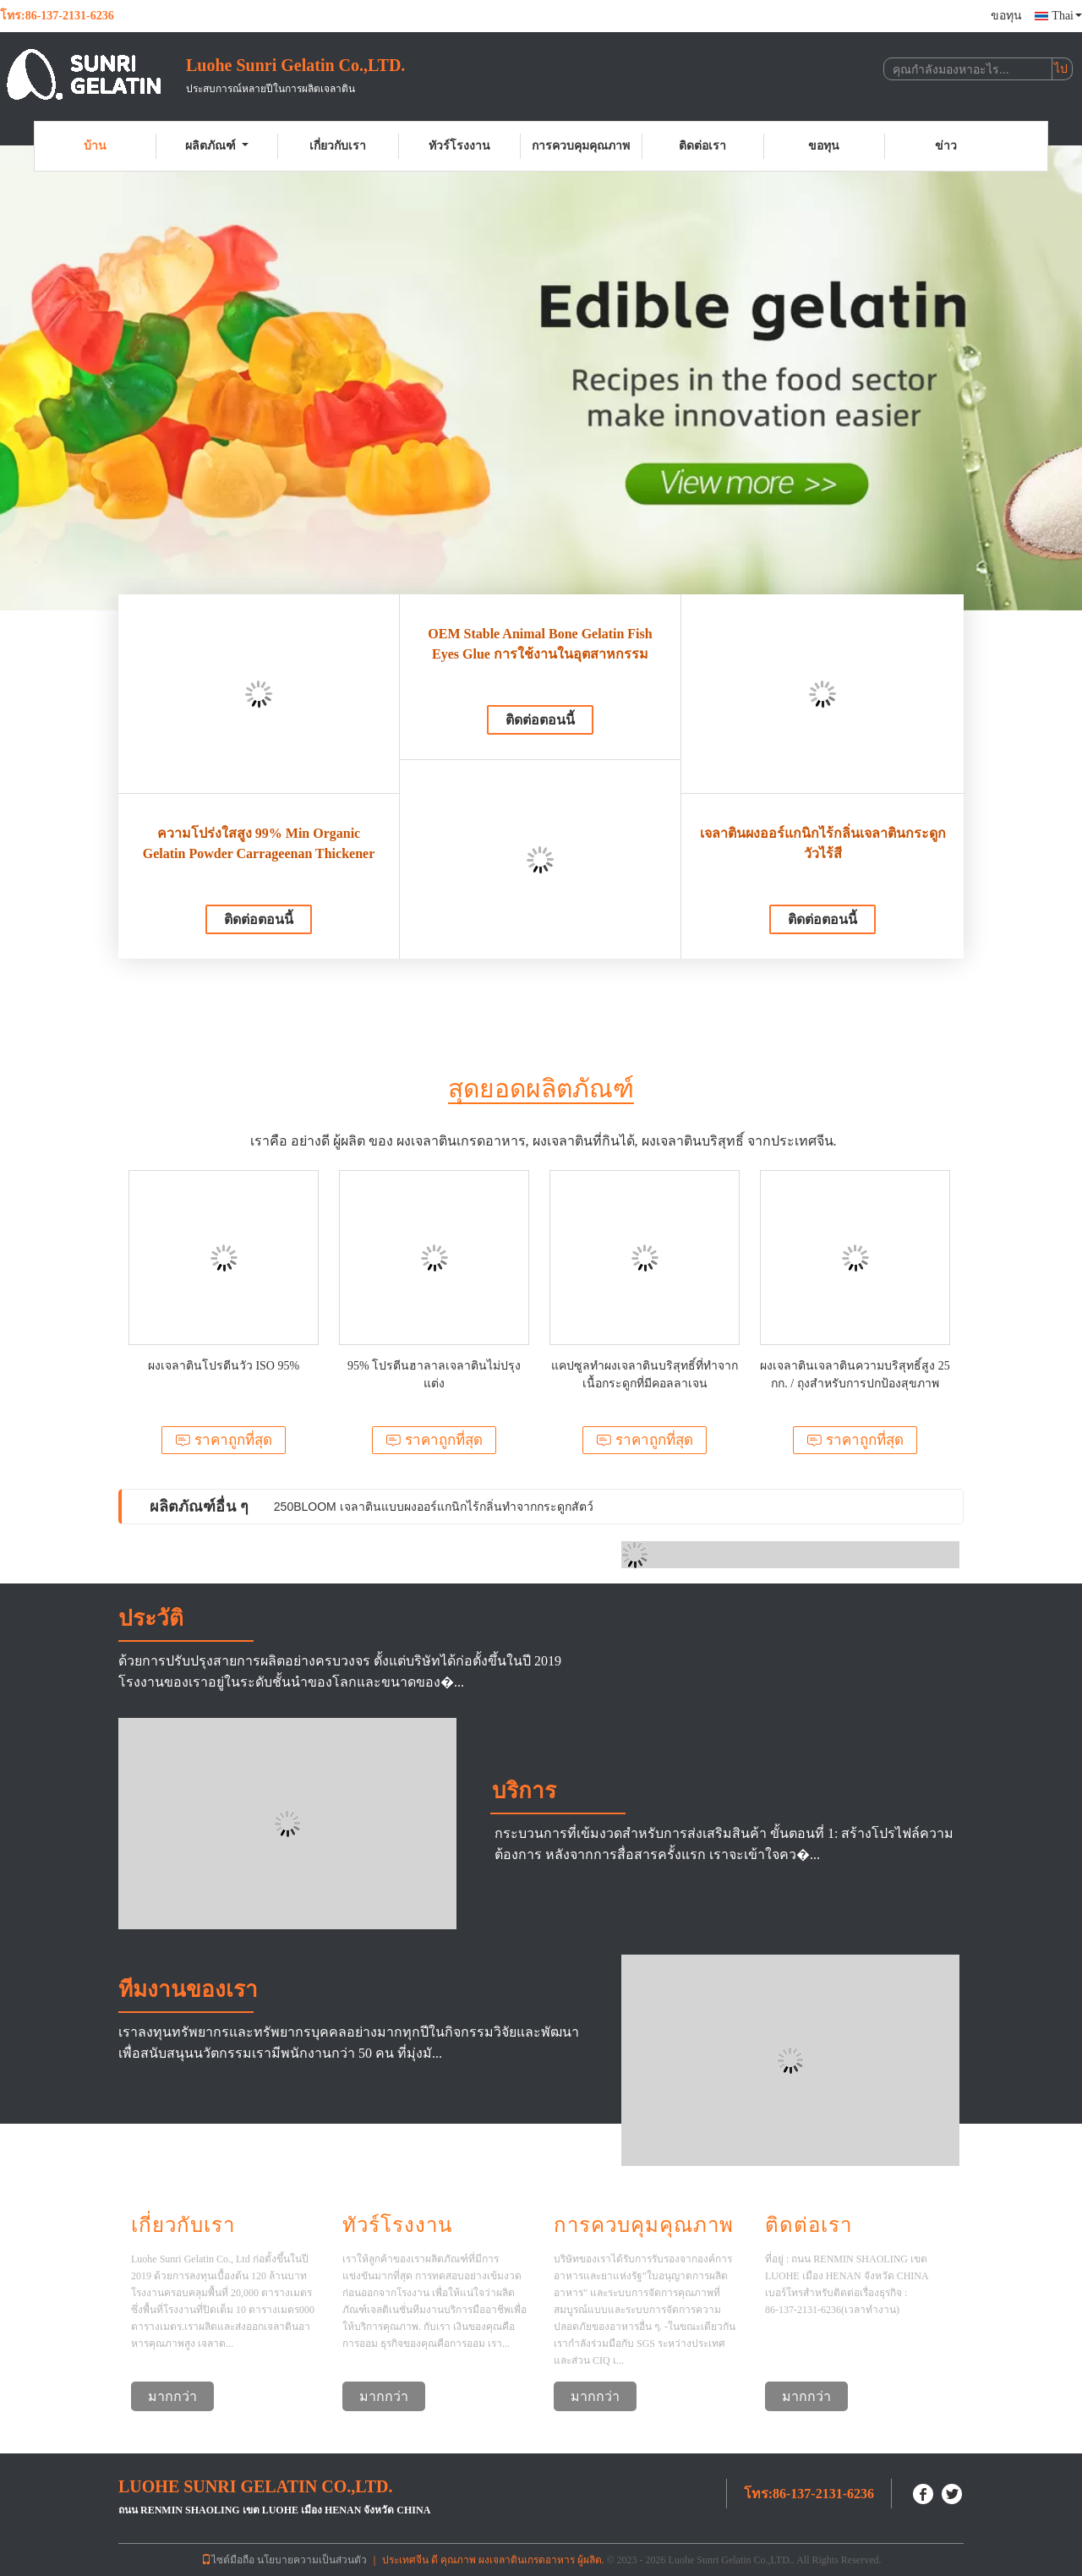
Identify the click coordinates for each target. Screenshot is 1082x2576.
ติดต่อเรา (702, 145)
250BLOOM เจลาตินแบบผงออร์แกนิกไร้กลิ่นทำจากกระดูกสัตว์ (433, 1506)
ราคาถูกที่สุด (223, 1440)
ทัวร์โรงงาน (459, 145)
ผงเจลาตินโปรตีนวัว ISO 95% (223, 1365)
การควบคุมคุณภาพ (581, 145)
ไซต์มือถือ (227, 2560)
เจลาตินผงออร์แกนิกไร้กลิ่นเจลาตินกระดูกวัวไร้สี (823, 843)
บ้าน (95, 145)
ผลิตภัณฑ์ (217, 145)
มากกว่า (172, 2396)
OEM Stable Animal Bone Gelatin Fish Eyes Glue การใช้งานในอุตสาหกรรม (540, 643)
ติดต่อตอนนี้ (258, 919)
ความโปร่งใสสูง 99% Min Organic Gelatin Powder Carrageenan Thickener (259, 843)
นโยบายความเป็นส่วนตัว (312, 2560)
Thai (1067, 15)
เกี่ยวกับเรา (337, 145)
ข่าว (946, 145)
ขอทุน (1006, 15)
